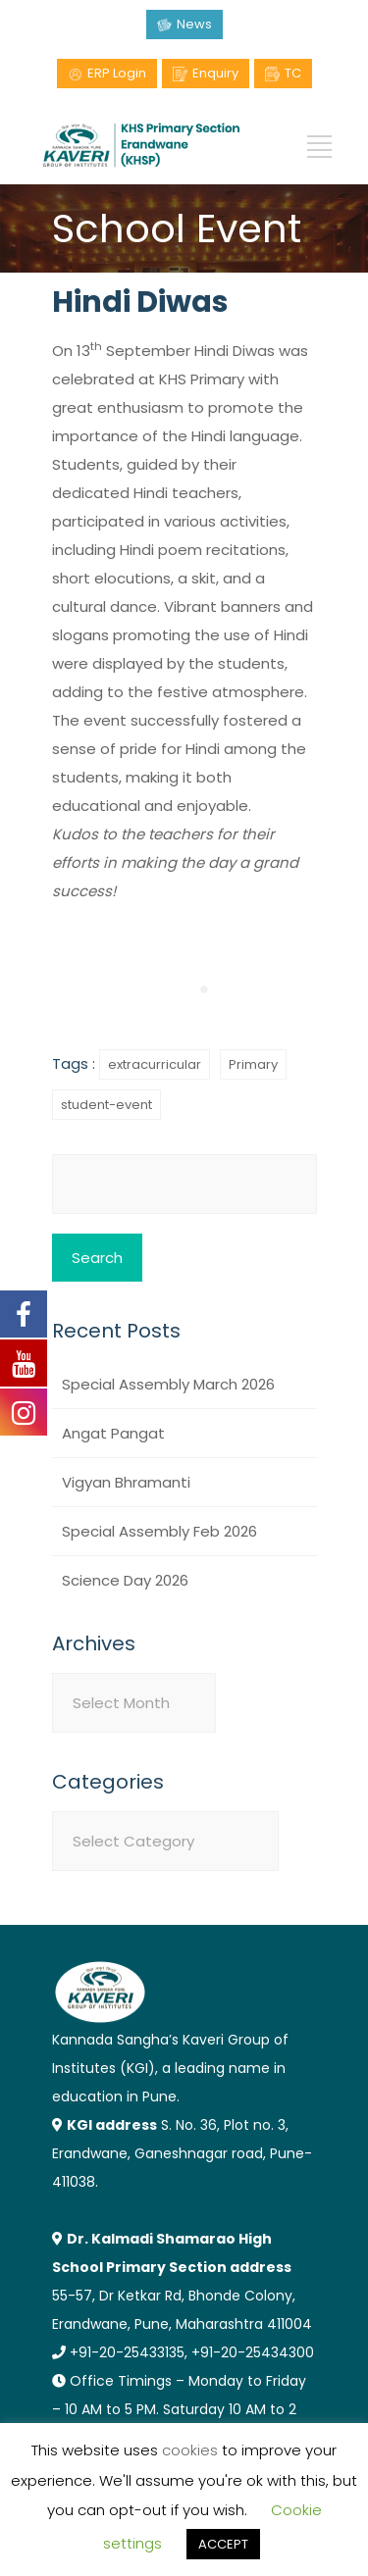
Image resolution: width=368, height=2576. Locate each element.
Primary (253, 1064)
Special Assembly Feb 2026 (159, 1531)
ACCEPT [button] (223, 2544)
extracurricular (154, 1064)
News (194, 24)
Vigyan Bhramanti (126, 1482)
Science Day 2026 (125, 1580)
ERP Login (116, 73)
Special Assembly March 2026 (168, 1384)
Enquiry (215, 73)
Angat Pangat (113, 1433)
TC (293, 73)
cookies (190, 2450)
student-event (106, 1104)
